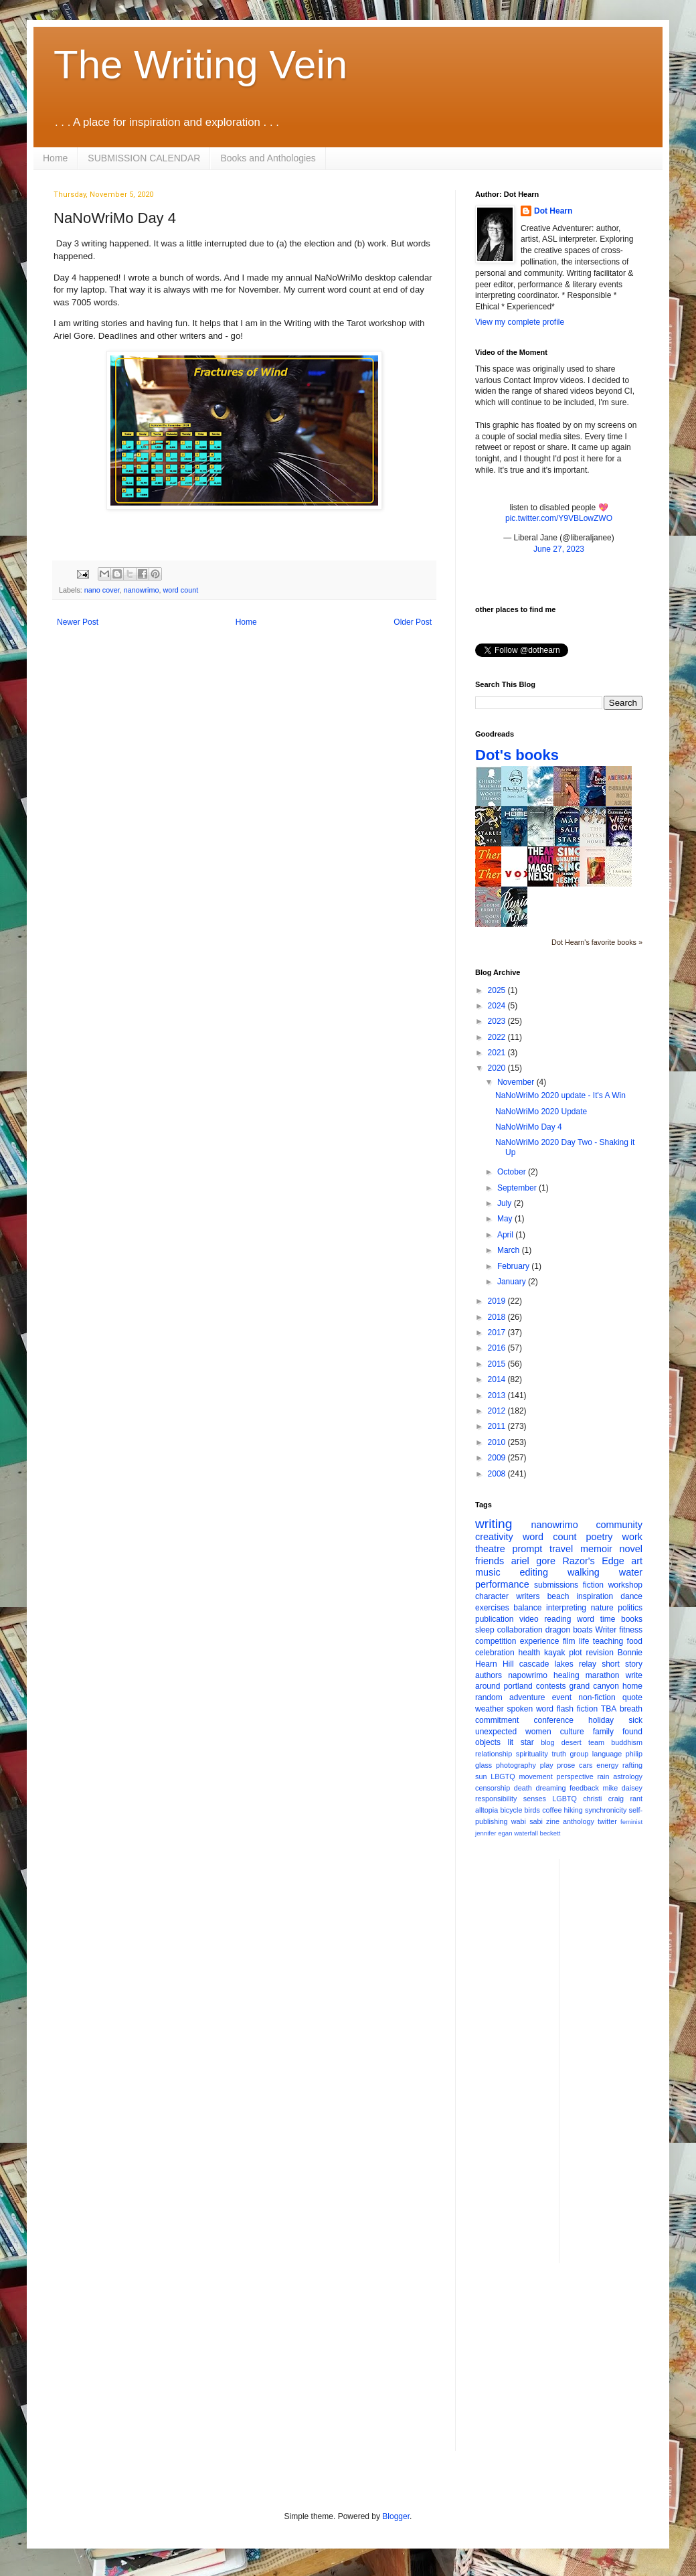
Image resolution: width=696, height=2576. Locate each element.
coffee (551, 1810)
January (512, 1281)
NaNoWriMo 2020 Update (541, 1111)
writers (527, 1596)
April (506, 1234)
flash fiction (577, 1709)
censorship (492, 1788)
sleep (485, 1630)
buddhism (626, 1742)
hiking (573, 1810)
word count (180, 590)
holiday (601, 1720)
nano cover (102, 590)
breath (631, 1709)
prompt (528, 1548)
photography (516, 1765)
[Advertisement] (623, 2060)
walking (584, 1572)
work (632, 1536)
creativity (494, 1536)
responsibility (496, 1799)
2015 (498, 1364)
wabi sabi (527, 1821)
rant (636, 1799)
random (489, 1697)
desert (571, 1742)
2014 (498, 1379)
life (584, 1641)
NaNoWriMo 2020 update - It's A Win (560, 1095)
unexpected (496, 1731)
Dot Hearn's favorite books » (596, 942)
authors (488, 1675)
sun (481, 1776)
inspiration (594, 1596)
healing (566, 1675)
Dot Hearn (553, 211)
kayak (554, 1652)
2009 (498, 1457)
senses (534, 1799)
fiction (593, 1585)
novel (631, 1548)
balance (527, 1607)
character (492, 1596)
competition (495, 1641)
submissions (556, 1585)
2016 (498, 1348)
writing (493, 1524)
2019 (498, 1301)
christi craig (603, 1799)
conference (554, 1720)
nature (602, 1607)
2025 (498, 990)
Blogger (396, 2516)
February (514, 1266)
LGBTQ (564, 1799)
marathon (603, 1675)
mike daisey (622, 1788)
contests (551, 1686)
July (505, 1203)
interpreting (566, 1607)
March (509, 1250)
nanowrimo (141, 590)
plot (575, 1652)
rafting (632, 1765)
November (517, 1082)
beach (558, 1596)
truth (558, 1754)
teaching (608, 1641)
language (607, 1754)
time (608, 1619)
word (585, 1619)
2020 (498, 1068)
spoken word (530, 1709)
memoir (596, 1548)
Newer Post (77, 622)
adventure (527, 1697)
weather (489, 1709)
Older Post (413, 622)
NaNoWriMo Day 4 (528, 1127)
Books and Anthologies (267, 158)
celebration (495, 1652)
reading (557, 1619)
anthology (578, 1821)
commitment (497, 1720)
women (538, 1731)
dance (631, 1596)
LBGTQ (503, 1776)
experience (539, 1641)
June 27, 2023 (558, 549)
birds (532, 1810)
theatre (490, 1548)
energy (607, 1765)
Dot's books (517, 755)
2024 (498, 1005)
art (636, 1561)
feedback (584, 1788)
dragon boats (569, 1630)
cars (585, 1765)
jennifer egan (493, 1833)
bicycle (511, 1810)
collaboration (520, 1630)
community (619, 1524)
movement (535, 1776)
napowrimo (527, 1675)
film (569, 1641)
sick (635, 1720)
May (506, 1218)
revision (599, 1652)
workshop (625, 1585)
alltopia (486, 1810)
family (603, 1731)
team (596, 1742)
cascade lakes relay (557, 1664)
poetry (599, 1536)
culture (572, 1731)
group (579, 1754)
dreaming (550, 1788)
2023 (498, 1021)
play (546, 1765)
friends (489, 1561)
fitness (630, 1630)
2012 (498, 1411)
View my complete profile (519, 322)
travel (561, 1548)
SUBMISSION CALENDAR (144, 158)
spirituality (532, 1754)
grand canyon (594, 1686)
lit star (521, 1742)
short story (622, 1664)
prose (566, 1765)
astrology (627, 1776)
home (632, 1686)
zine (552, 1821)
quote (632, 1697)
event (562, 1697)
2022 (498, 1037)
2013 (498, 1395)
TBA (608, 1709)
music (488, 1572)
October (512, 1172)
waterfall (526, 1833)
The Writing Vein (200, 64)
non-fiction (596, 1697)
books (631, 1619)
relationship (493, 1754)
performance (502, 1584)
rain (603, 1776)
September (518, 1188)
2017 (498, 1332)
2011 (498, 1426)
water (630, 1572)
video (529, 1619)
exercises (492, 1607)
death (523, 1788)
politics (630, 1607)
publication (494, 1619)
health (530, 1652)
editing (534, 1572)
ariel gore (533, 1561)
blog (547, 1742)
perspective (575, 1776)
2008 (498, 1474)
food (634, 1641)
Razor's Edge (593, 1561)
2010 (498, 1442)
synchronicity (605, 1810)
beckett (550, 1833)
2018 (498, 1317)
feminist (631, 1821)
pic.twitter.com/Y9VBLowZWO (558, 518)
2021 (498, 1052)
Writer (606, 1630)
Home (55, 158)
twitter (607, 1821)
